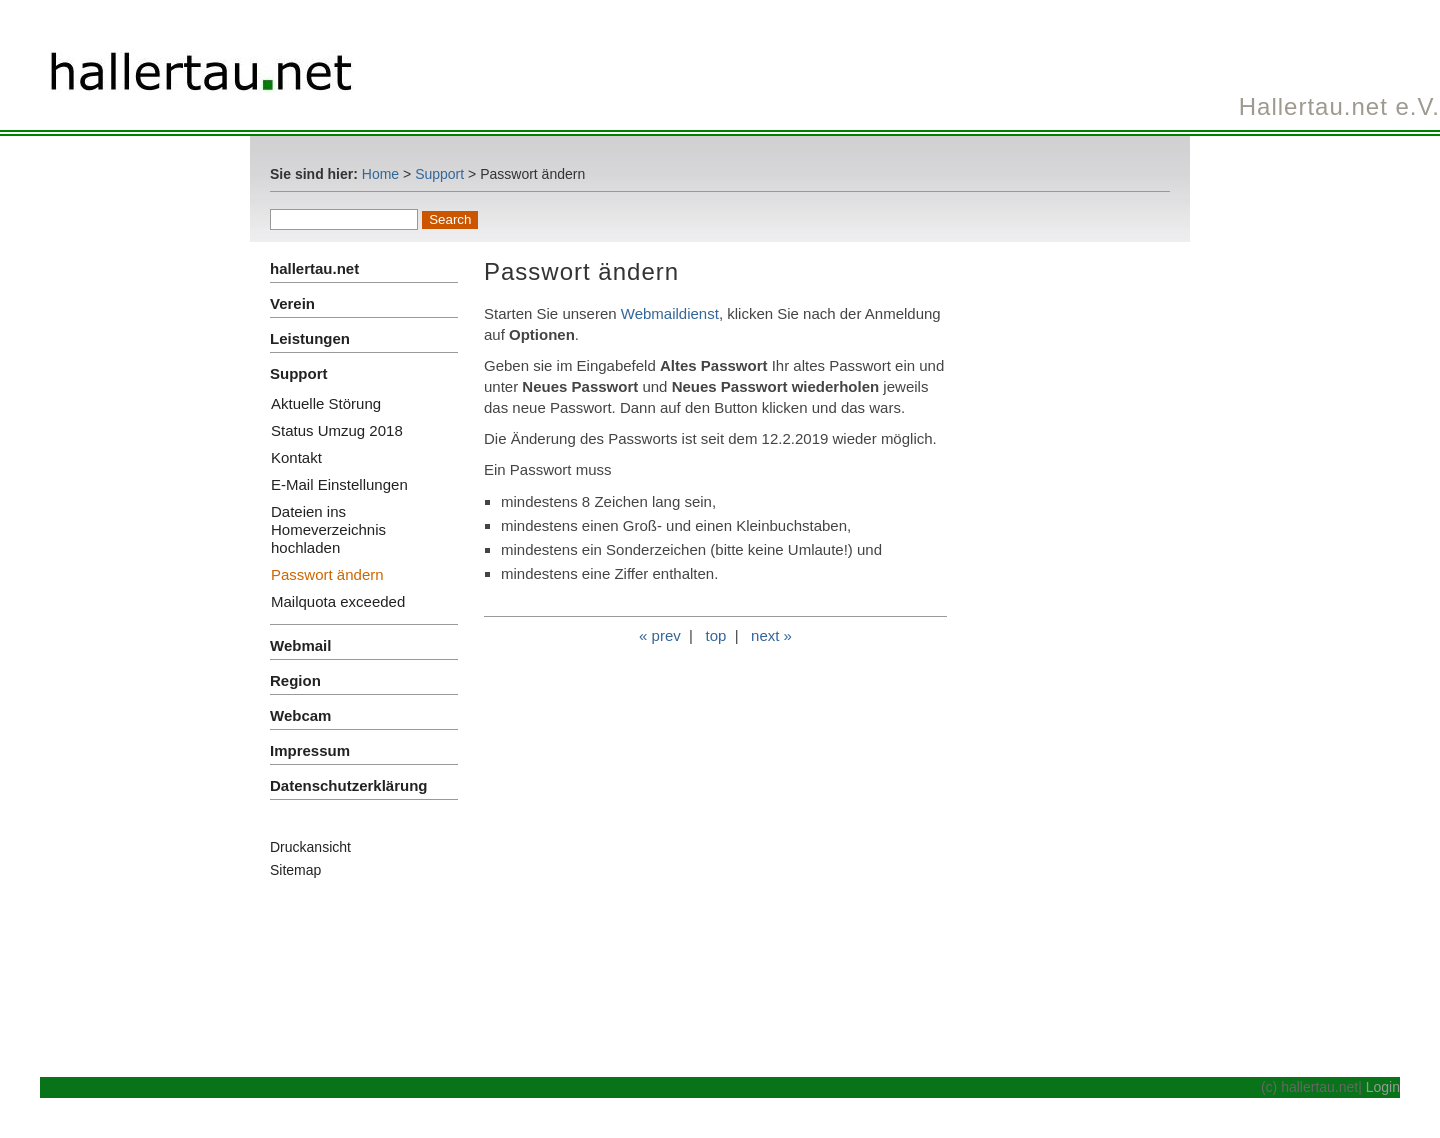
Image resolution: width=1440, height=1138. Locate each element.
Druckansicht (310, 847)
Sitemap (295, 870)
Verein (292, 303)
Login (1383, 1087)
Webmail (300, 645)
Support (439, 174)
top (715, 635)
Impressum (310, 750)
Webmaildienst (670, 313)
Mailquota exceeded (338, 601)
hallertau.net (314, 268)
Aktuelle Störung (326, 403)
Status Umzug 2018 (337, 430)
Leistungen (310, 338)
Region (295, 680)
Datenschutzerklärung (349, 785)
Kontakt (296, 457)
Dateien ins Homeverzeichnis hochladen (328, 529)
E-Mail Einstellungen (339, 484)
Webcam (300, 715)
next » (771, 635)
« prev (660, 635)
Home (380, 174)
